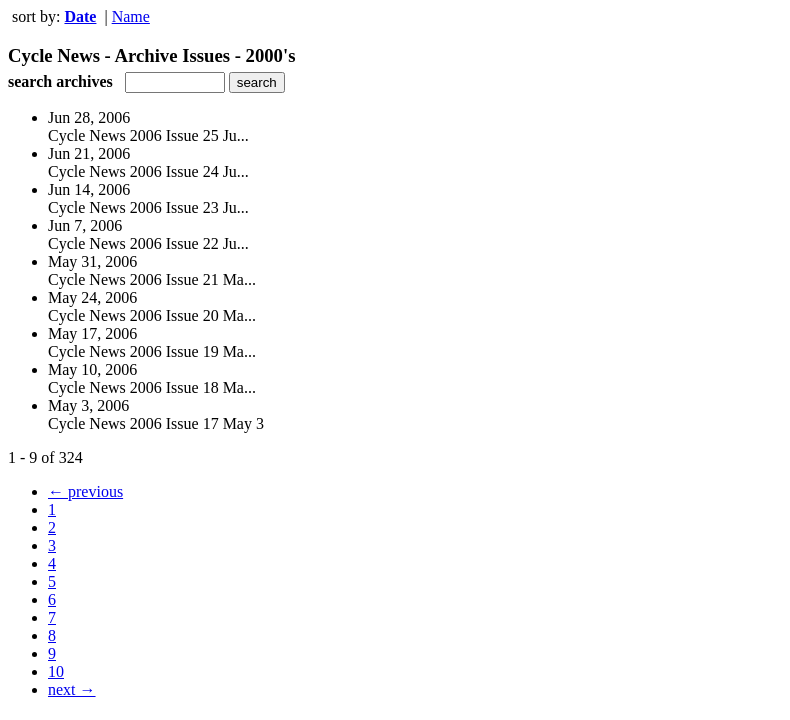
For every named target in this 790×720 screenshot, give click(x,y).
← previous (85, 491)
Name (131, 16)
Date (80, 16)
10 (56, 671)
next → (72, 689)
